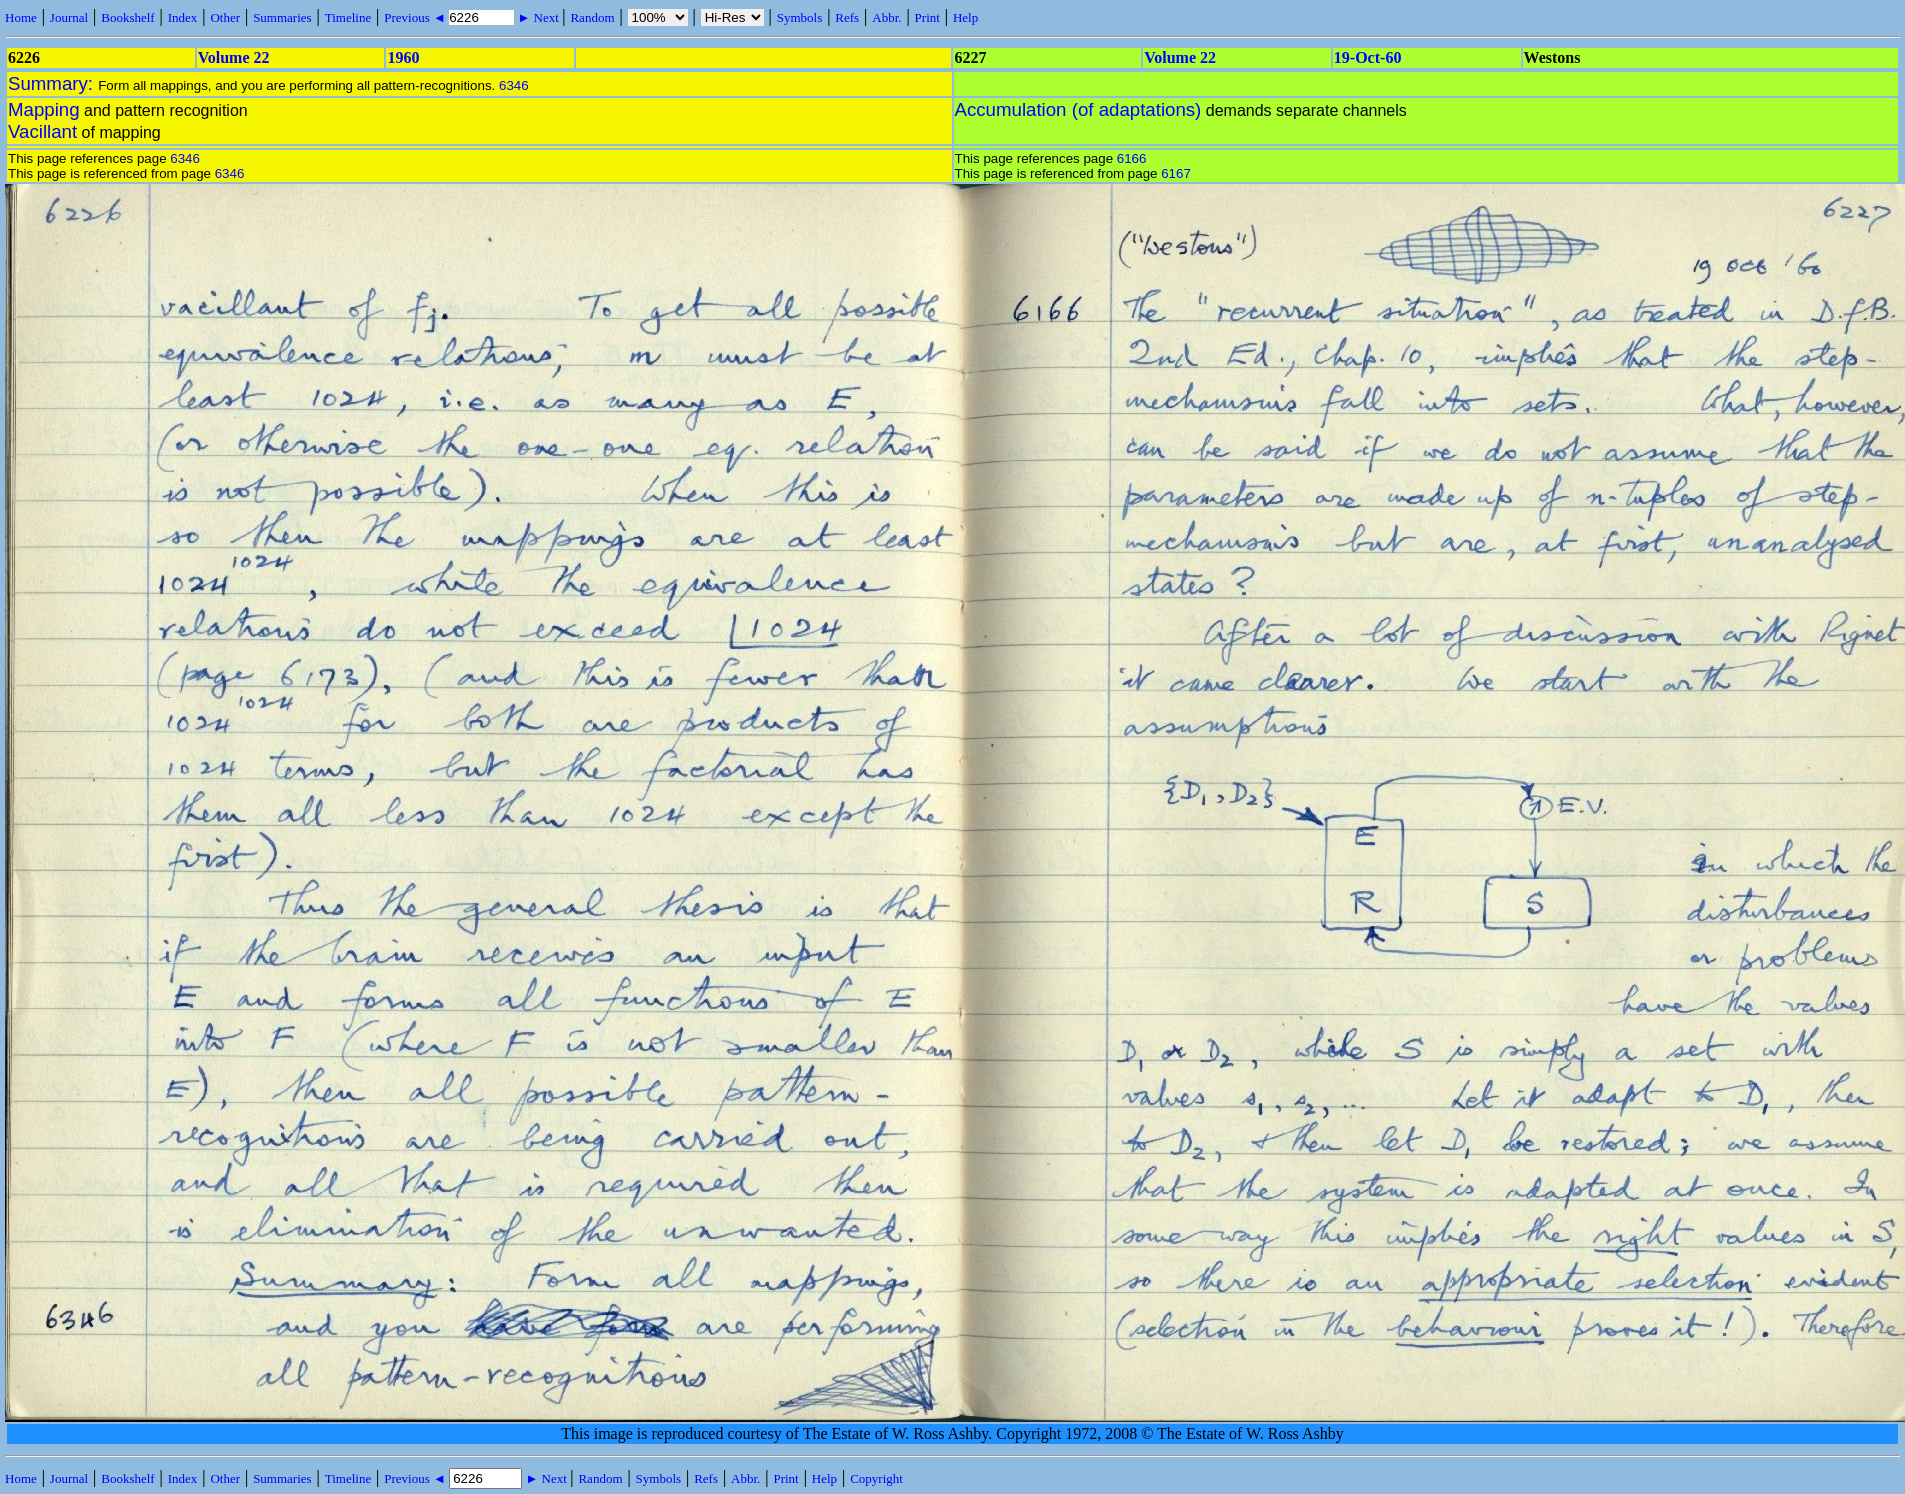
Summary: (53, 83)
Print (927, 17)
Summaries (282, 17)
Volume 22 (234, 57)
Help (965, 17)
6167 (1176, 173)
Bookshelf (127, 17)
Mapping (44, 109)
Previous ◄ (416, 17)
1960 (403, 57)
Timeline (348, 17)
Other (225, 17)
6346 (514, 85)
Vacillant (42, 131)
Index (183, 17)
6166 (1132, 158)
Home (21, 17)
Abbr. (886, 17)
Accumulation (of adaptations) (1078, 109)
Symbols (800, 17)
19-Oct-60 (1368, 57)
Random (592, 17)
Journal (69, 17)
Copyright (876, 1478)
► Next (538, 17)
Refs (847, 17)
